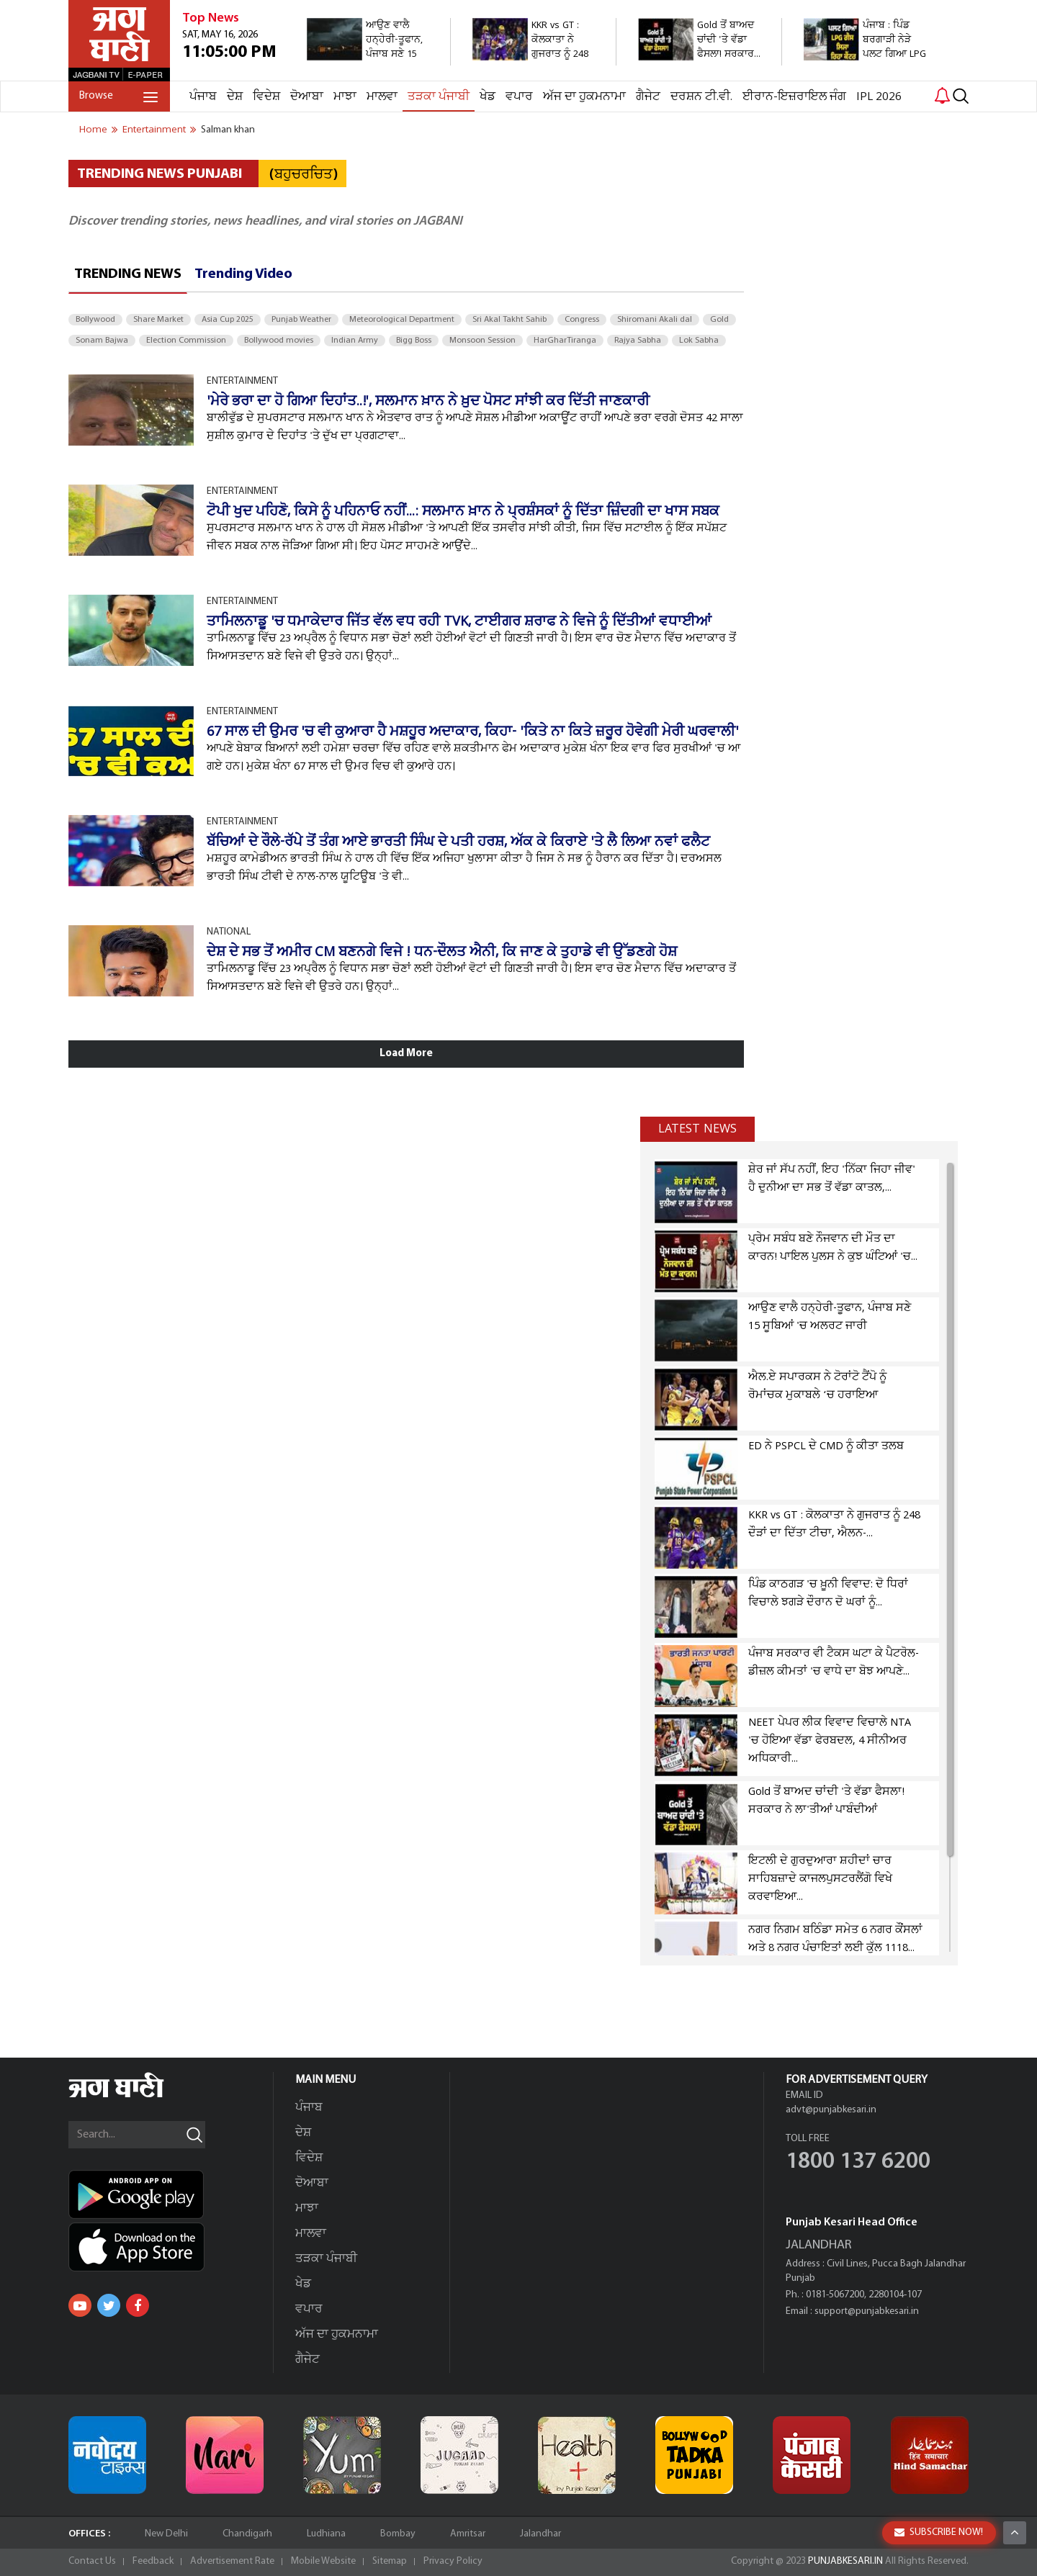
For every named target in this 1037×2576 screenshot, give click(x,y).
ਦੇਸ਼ (235, 97)
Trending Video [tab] (243, 274)
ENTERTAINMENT (242, 381)
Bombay (398, 2533)
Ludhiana (326, 2533)
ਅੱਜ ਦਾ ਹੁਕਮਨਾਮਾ (584, 97)
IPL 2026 (879, 97)
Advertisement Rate (232, 2561)
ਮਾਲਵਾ (382, 97)
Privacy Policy (452, 2561)
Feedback (153, 2561)
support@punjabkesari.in (866, 2311)
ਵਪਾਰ (519, 97)
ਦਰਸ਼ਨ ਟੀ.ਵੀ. (701, 97)
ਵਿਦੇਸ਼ (266, 97)
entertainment (154, 129)
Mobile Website (323, 2561)
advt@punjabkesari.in (831, 2109)
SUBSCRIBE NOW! (938, 2532)
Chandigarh (247, 2533)
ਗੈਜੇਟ (648, 97)
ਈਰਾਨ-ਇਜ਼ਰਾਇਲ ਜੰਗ (794, 97)
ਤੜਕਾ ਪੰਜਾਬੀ (439, 97)
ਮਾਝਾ (344, 97)
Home (93, 129)
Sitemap (389, 2561)
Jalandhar (540, 2533)
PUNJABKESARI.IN (845, 2561)
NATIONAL (229, 932)
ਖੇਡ (487, 97)
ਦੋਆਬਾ (306, 97)
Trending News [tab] (127, 274)
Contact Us (92, 2561)
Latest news (697, 1129)
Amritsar (467, 2533)
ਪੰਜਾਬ (203, 97)
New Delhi (166, 2533)
